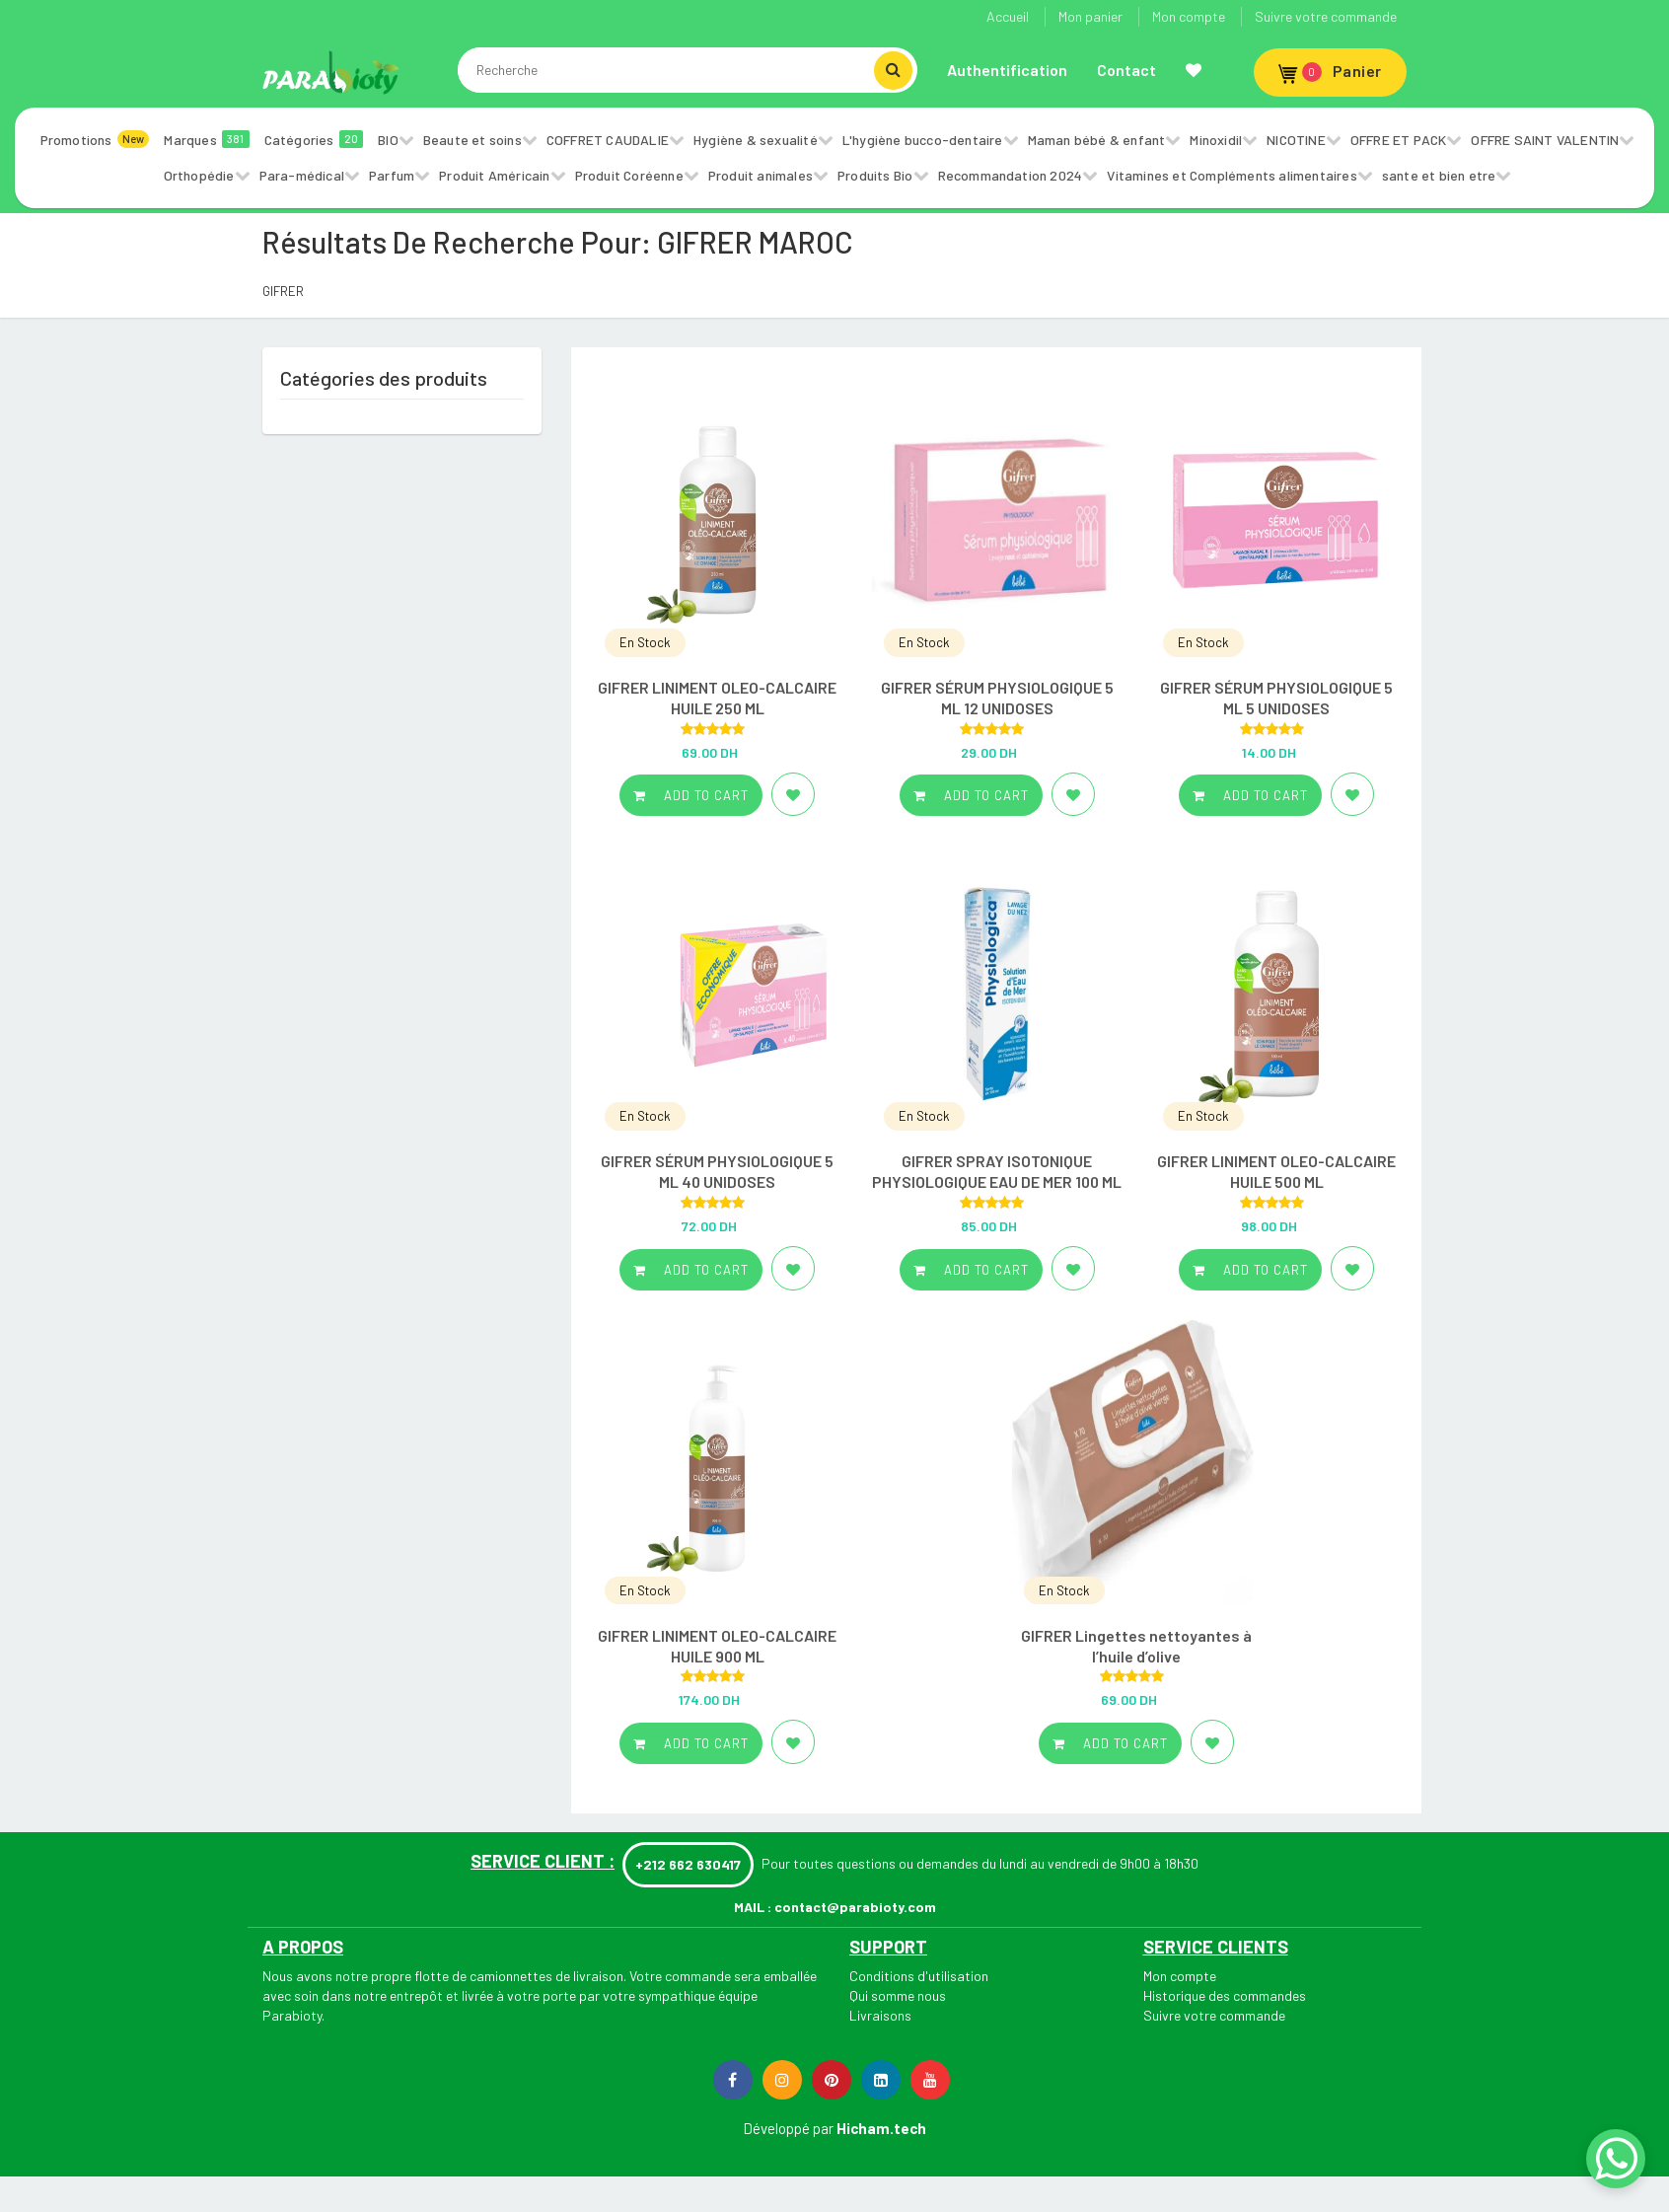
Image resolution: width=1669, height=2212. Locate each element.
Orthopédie (199, 175)
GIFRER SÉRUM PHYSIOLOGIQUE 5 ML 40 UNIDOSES (717, 1171)
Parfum (391, 175)
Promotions (95, 139)
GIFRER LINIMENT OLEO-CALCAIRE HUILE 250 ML (717, 697)
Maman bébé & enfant (1097, 139)
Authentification (1007, 69)
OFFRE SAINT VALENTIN (1545, 139)
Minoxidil (1216, 139)
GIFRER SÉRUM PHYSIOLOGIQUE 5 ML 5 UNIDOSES (1276, 697)
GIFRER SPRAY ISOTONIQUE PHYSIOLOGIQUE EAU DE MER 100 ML (997, 1171)
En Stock (645, 642)
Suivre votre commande (1326, 16)
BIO (388, 139)
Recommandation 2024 (1010, 175)
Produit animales (760, 175)
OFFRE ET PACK (1398, 139)
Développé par (788, 2128)
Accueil (1007, 16)
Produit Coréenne (629, 175)
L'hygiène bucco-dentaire (922, 139)
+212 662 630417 (688, 1864)
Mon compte (1188, 16)
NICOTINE (1296, 139)
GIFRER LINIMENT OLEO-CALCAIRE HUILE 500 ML (1276, 1171)
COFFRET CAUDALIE (607, 139)
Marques (206, 139)
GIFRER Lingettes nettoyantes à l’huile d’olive (1136, 1645)
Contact (1126, 69)
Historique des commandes (1224, 1995)
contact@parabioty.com (855, 1906)
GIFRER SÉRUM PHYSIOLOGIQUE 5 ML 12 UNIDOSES (997, 697)
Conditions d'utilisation (918, 1975)
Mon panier (1090, 16)
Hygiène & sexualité (755, 139)
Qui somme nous (897, 1995)
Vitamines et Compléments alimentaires (1231, 175)
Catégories (314, 139)
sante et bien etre (1439, 175)
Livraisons (880, 2015)
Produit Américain (494, 175)
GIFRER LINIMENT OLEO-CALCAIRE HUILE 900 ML (717, 1645)
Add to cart (691, 795)
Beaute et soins (472, 139)
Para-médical (301, 175)
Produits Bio (874, 175)
